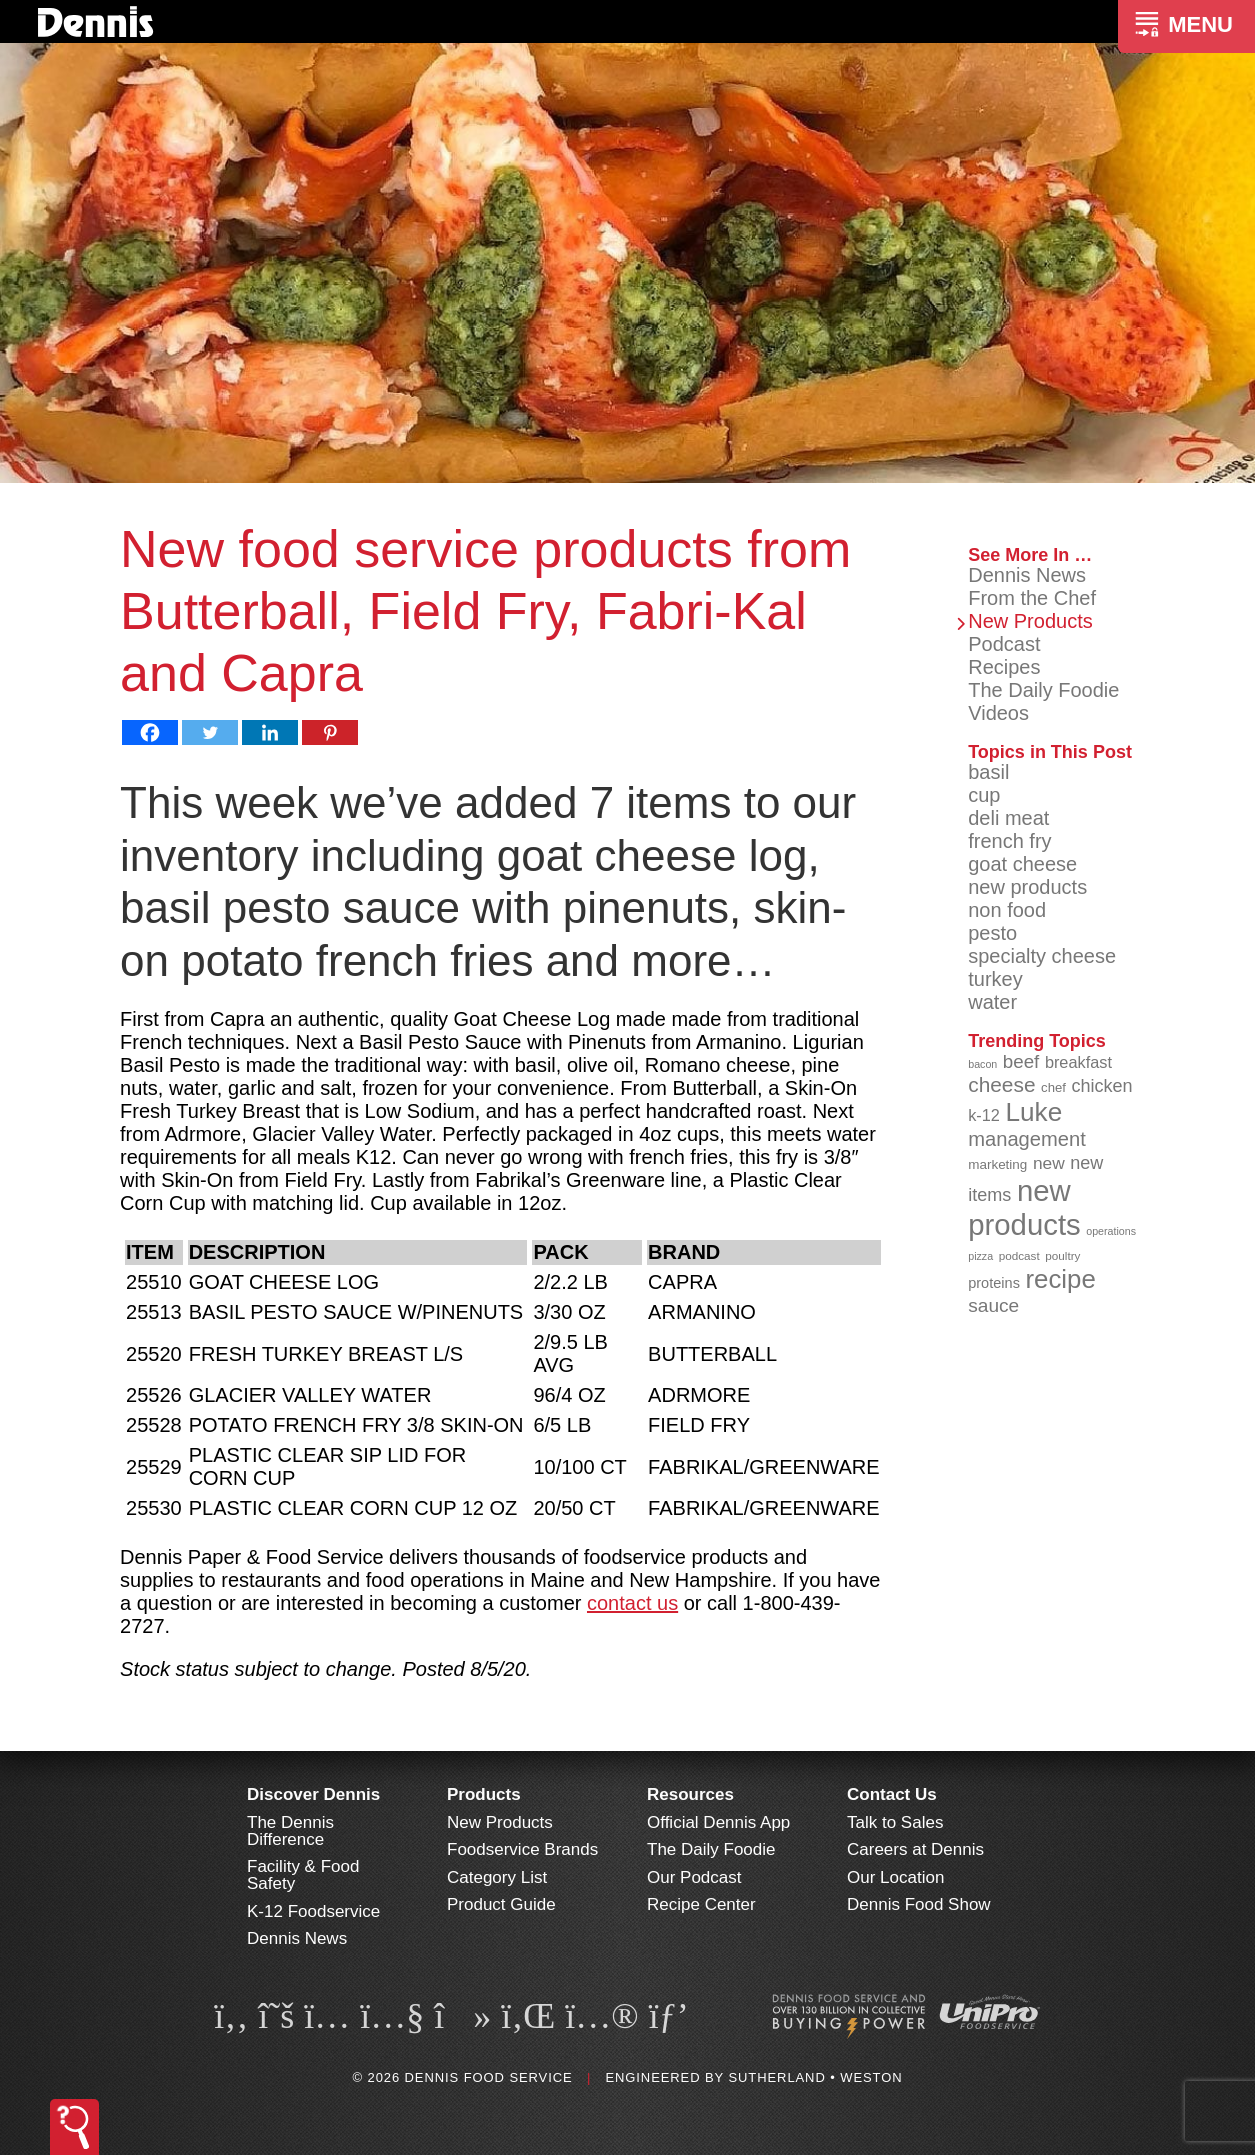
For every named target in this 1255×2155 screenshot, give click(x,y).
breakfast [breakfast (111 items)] (1078, 1062)
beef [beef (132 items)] (1021, 1061)
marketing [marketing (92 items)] (997, 1164)
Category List (497, 1877)
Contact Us (892, 1794)
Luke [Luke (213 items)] (1033, 1112)
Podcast (1004, 644)
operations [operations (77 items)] (1111, 1231)
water (992, 1002)
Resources (690, 1794)
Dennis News (1027, 575)
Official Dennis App (718, 1822)
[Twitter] (210, 732)
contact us (632, 1603)
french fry (1009, 841)
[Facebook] (150, 732)
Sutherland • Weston (815, 2077)
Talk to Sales (895, 1822)
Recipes (1004, 667)
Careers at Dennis (915, 1849)
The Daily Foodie (1043, 690)
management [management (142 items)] (1027, 1139)
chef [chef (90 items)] (1053, 1087)
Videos (998, 713)
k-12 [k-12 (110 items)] (984, 1115)
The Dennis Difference (290, 1831)
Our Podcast (694, 1877)
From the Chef (1032, 598)
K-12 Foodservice (313, 1911)
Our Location (895, 1877)
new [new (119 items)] (1049, 1163)
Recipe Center (701, 1904)
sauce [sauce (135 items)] (993, 1305)
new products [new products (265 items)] (1024, 1207)
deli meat (1008, 818)
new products (1027, 887)
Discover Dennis (313, 1794)
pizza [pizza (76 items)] (980, 1256)
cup (984, 795)
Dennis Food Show (919, 1904)
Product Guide (501, 1904)
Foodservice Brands (522, 1849)
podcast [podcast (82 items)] (1019, 1255)
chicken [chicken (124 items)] (1101, 1086)
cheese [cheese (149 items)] (1001, 1084)
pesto (992, 933)
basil (988, 772)
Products (484, 1794)
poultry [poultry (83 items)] (1062, 1255)
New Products (1030, 621)
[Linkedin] (270, 732)
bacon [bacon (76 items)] (982, 1064)
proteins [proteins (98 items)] (994, 1283)
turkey (995, 979)
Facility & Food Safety (303, 1875)
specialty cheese (1042, 956)
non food (1007, 910)
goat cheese (1022, 864)
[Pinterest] (330, 732)
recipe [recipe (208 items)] (1060, 1279)
